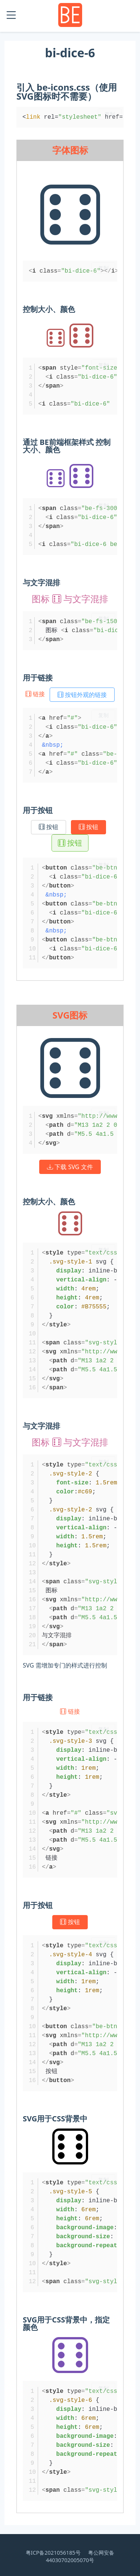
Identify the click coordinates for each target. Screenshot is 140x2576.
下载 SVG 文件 (70, 1167)
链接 (35, 694)
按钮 (48, 827)
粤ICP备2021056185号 (53, 2552)
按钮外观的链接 (82, 695)
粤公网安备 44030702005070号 (80, 2556)
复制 (110, 114)
